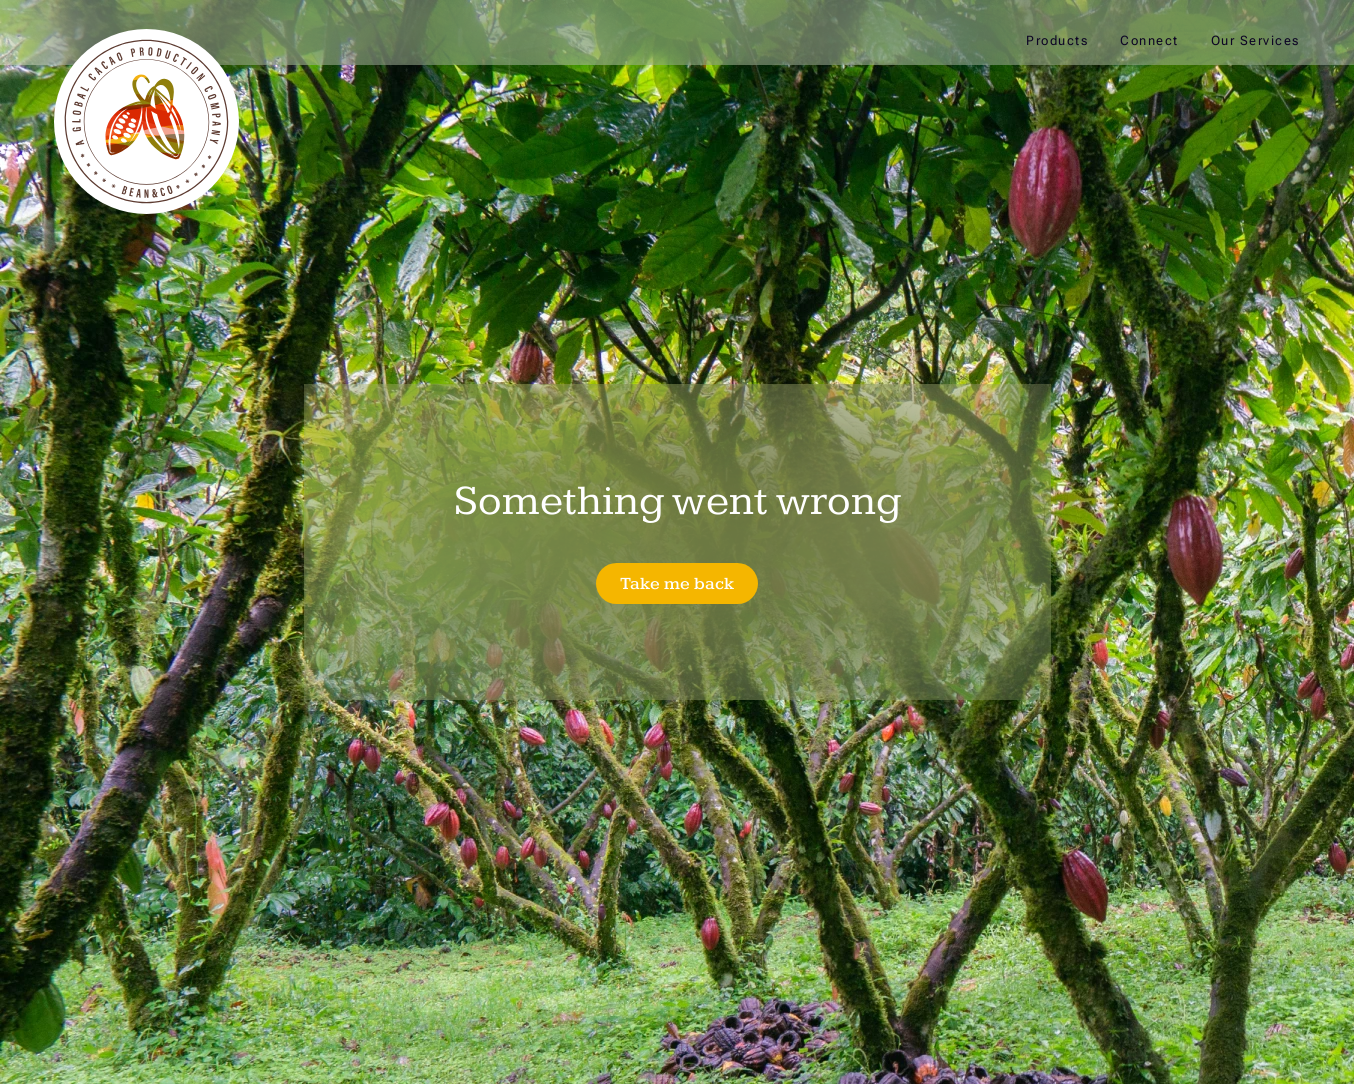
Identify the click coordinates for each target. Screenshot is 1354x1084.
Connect (1149, 40)
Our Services (1255, 40)
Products (1057, 40)
